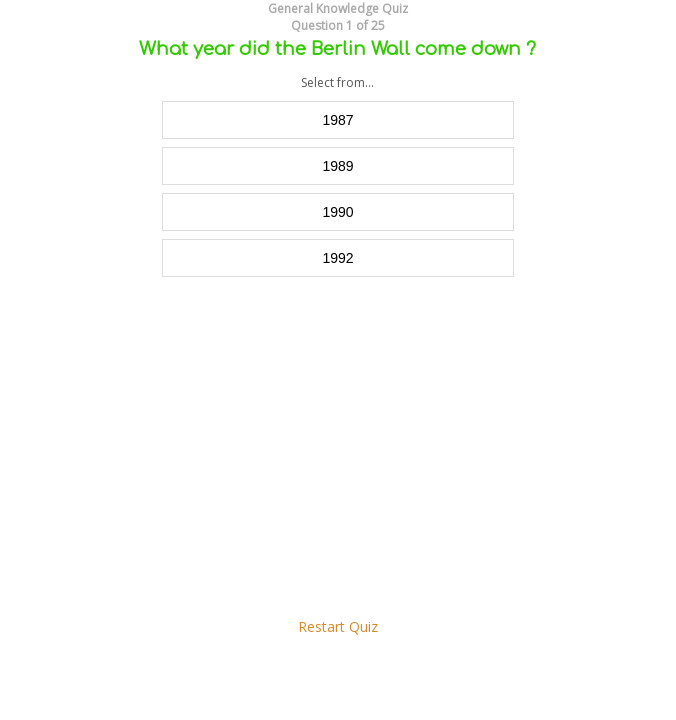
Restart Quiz (338, 626)
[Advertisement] (338, 447)
